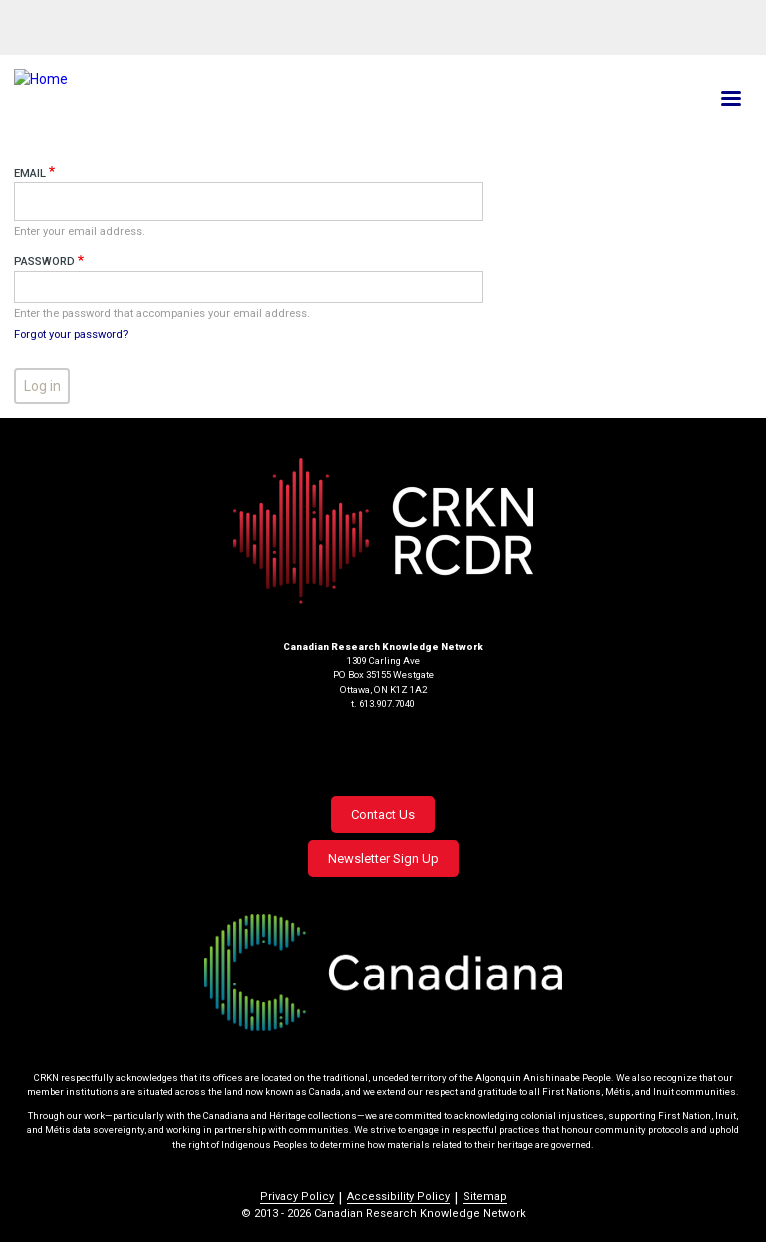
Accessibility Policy (398, 1196)
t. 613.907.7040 (383, 703)
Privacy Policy (297, 1196)
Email (30, 173)
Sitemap (485, 1196)
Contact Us (383, 814)
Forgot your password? (71, 334)
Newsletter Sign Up (383, 858)
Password (44, 261)
